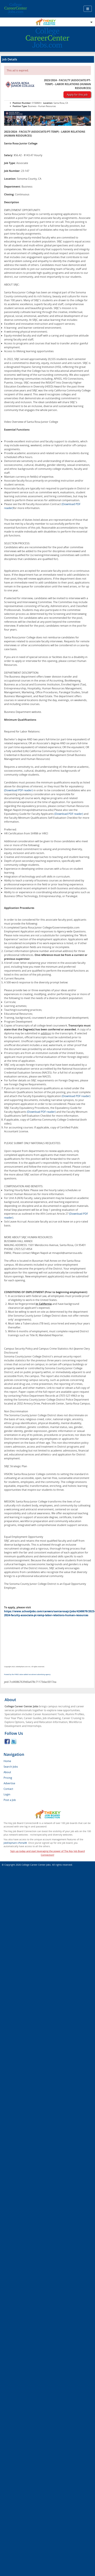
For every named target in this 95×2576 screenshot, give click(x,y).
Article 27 (62, 1213)
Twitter (13, 1741)
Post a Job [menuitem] (10, 1800)
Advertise (9, 1783)
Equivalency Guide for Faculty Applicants (29, 814)
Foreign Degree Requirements (27, 1084)
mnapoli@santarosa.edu (38, 810)
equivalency (76, 786)
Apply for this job (77, 94)
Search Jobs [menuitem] (11, 1766)
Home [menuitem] (7, 1761)
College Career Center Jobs (36, 1864)
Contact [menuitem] (8, 1789)
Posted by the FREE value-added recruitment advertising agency (27, 1674)
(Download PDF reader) (18, 790)
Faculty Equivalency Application (42, 1096)
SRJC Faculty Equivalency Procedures (26, 1108)
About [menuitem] (7, 1772)
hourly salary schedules (63, 1190)
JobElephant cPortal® (15, 1842)
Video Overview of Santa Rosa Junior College (31, 422)
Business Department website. (23, 712)
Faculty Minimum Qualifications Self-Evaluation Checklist (43, 818)
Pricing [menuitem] (8, 1778)
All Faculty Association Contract (42, 504)
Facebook (7, 1741)
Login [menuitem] (7, 1794)
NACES (46, 1076)
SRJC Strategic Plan (15, 1466)
